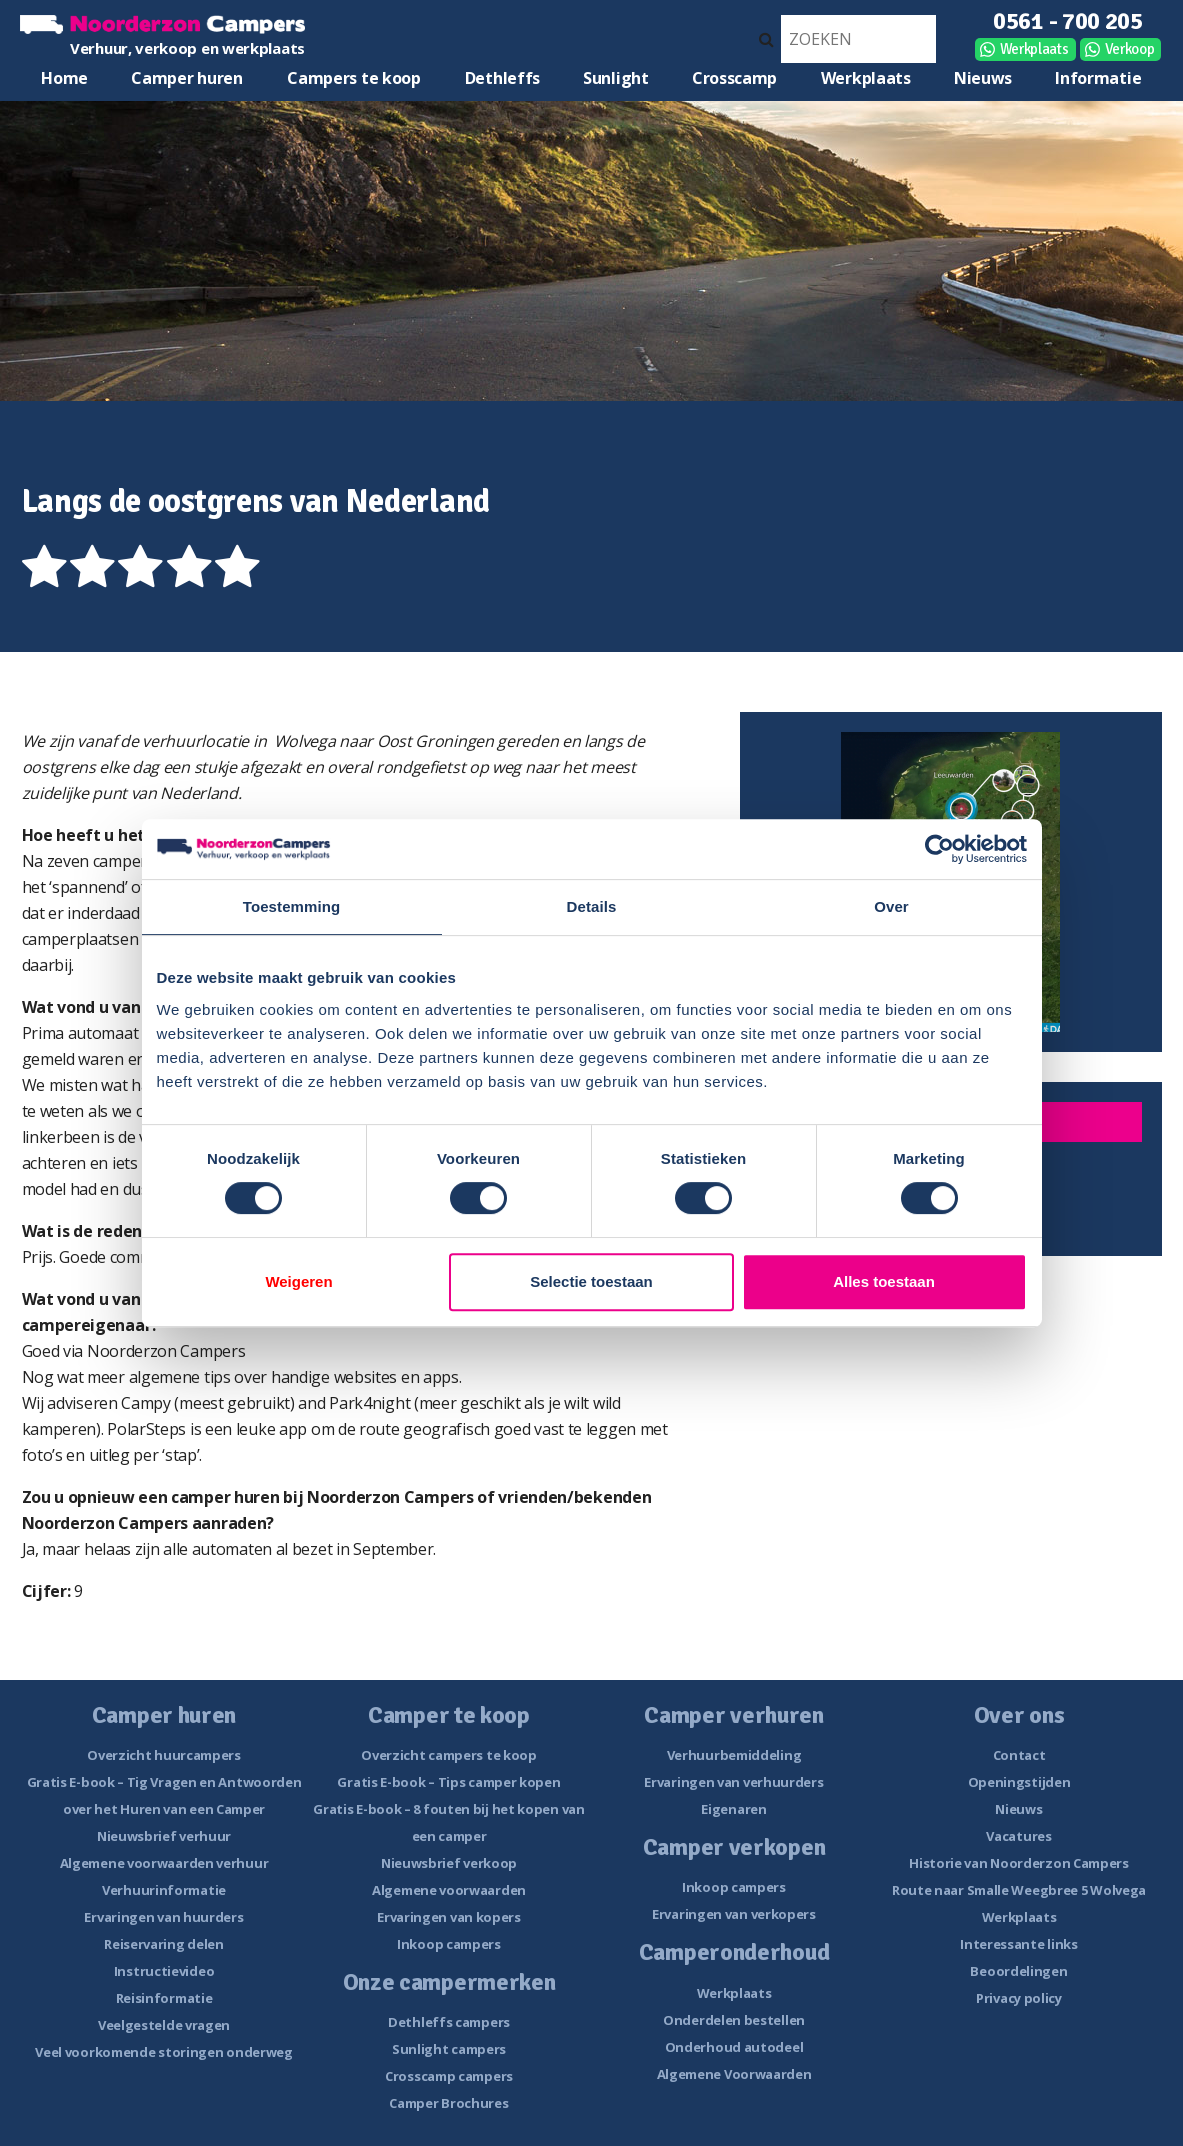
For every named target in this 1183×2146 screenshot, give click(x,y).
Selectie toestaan (591, 1281)
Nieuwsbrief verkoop (449, 1863)
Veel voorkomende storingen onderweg (164, 2052)
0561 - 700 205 (1068, 21)
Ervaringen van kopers (449, 1917)
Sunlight (616, 78)
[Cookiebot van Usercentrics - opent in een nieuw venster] (939, 849)
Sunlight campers (449, 2049)
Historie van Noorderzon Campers (1019, 1863)
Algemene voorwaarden (449, 1890)
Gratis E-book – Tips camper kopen (448, 1782)
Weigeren (298, 1281)
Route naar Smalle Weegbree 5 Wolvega (1019, 1890)
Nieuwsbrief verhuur (164, 1836)
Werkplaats (1034, 49)
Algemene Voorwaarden (734, 2074)
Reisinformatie (164, 1998)
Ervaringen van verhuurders (733, 1782)
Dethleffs (502, 78)
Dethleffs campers (449, 2022)
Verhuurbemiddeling (734, 1755)
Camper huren (186, 78)
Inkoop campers (449, 1944)
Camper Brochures (448, 2103)
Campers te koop (354, 78)
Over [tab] (891, 906)
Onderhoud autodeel (734, 2047)
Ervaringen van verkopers (734, 1914)
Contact (1019, 1755)
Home (64, 78)
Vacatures (1018, 1836)
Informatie (1098, 78)
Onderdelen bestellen (734, 2020)
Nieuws (983, 78)
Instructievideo (164, 1971)
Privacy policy (1019, 1998)
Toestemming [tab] (292, 906)
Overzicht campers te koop (449, 1755)
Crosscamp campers (449, 2076)
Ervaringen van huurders (163, 1917)
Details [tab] (592, 906)
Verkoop (1130, 49)
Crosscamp (734, 78)
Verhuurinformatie (164, 1890)
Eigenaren (733, 1809)
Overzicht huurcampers (164, 1755)
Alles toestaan (884, 1281)
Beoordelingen (1018, 1971)
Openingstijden (1019, 1782)
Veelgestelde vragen (164, 2025)
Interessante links (1019, 1944)
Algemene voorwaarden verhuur (164, 1863)
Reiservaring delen (164, 1944)
